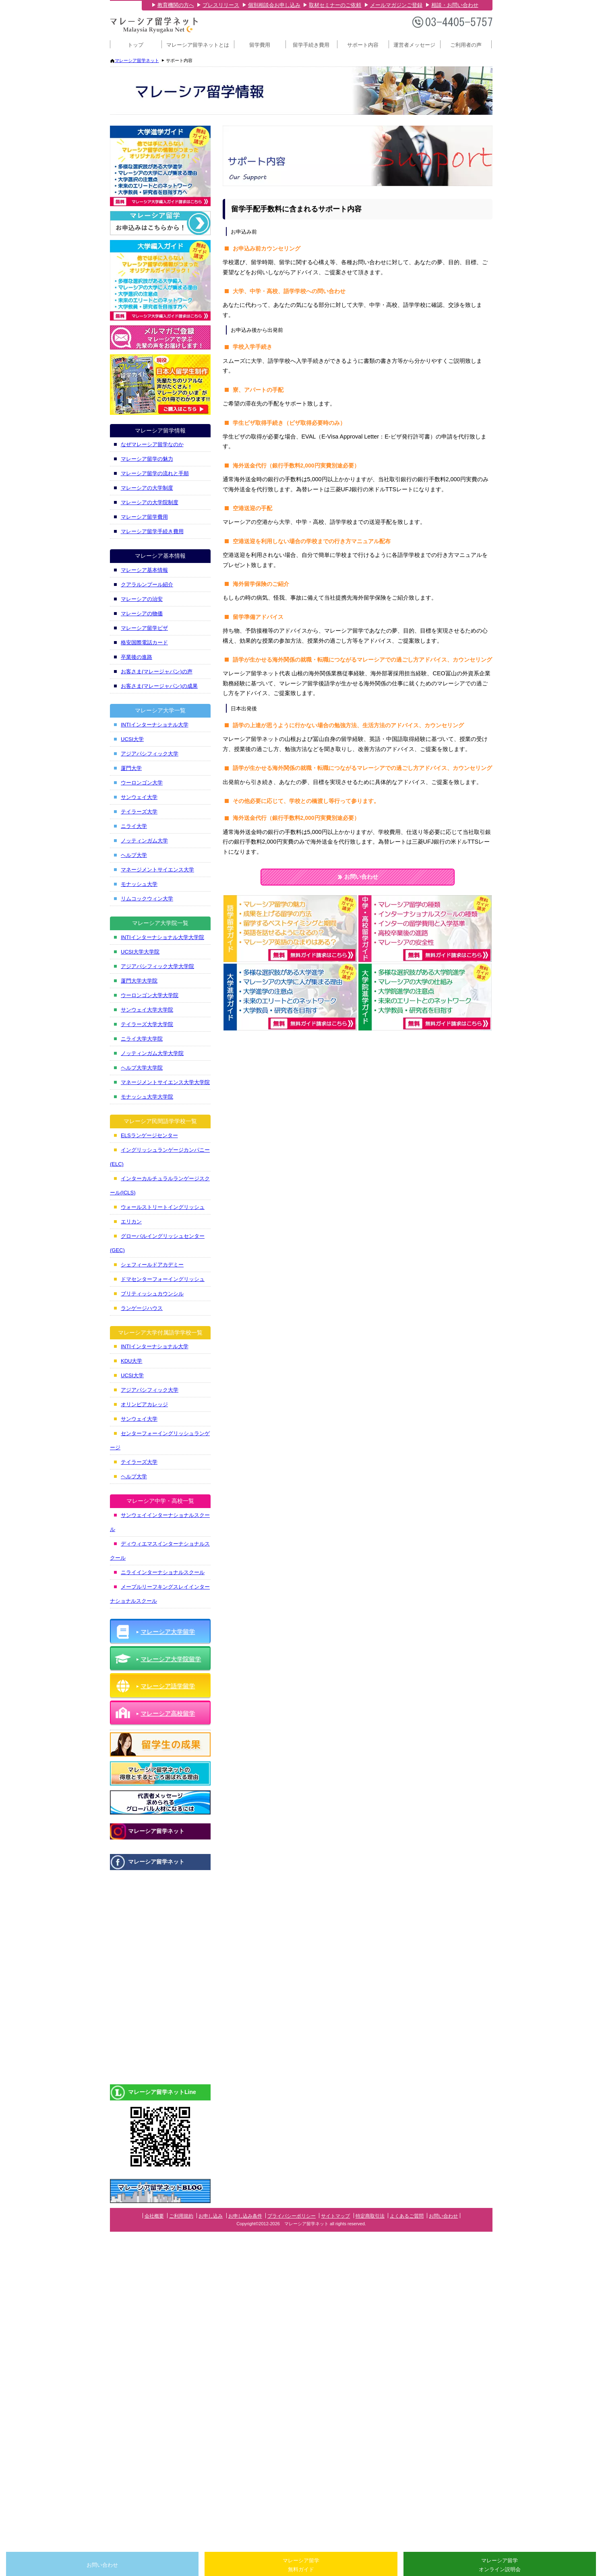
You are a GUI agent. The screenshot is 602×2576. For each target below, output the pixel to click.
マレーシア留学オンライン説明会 (500, 2564)
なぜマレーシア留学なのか (152, 444)
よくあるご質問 (407, 2216)
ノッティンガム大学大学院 (152, 1053)
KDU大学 (131, 1361)
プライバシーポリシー (291, 2216)
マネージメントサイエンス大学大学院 (165, 1082)
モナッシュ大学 (139, 884)
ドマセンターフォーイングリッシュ (163, 1279)
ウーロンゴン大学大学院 (149, 995)
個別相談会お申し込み (274, 5)
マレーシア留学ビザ (144, 628)
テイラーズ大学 (139, 812)
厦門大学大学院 (139, 981)
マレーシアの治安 (142, 599)
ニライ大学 (134, 826)
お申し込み (211, 2216)
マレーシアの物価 (142, 613)
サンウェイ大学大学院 (147, 1010)
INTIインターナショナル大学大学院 (162, 937)
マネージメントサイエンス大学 (157, 870)
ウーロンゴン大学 (142, 783)
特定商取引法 (369, 2216)
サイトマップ (335, 2216)
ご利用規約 (181, 2216)
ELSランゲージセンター (149, 1135)
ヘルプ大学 (134, 855)
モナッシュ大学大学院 (147, 1097)
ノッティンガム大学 (144, 841)
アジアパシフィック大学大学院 (157, 966)
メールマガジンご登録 (396, 5)
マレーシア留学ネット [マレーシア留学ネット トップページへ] (137, 60)
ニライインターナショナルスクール (163, 1572)
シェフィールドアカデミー (152, 1265)
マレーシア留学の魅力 (147, 459)
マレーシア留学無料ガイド (301, 2564)
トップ (135, 45)
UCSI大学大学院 (140, 952)
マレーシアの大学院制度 (149, 502)
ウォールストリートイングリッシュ (163, 1207)
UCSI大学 (132, 739)
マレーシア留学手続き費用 (152, 531)
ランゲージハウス (142, 1308)
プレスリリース (221, 5)
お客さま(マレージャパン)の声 (156, 671)
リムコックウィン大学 (147, 899)
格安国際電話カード (144, 642)
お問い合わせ (358, 876)
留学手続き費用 (311, 45)
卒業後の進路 (136, 657)
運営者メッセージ (414, 45)
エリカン (131, 1222)
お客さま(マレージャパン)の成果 (159, 686)
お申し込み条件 (245, 2216)
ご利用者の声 (466, 45)
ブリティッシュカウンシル (152, 1294)
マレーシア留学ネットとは (197, 45)
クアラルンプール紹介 (147, 584)
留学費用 (259, 45)
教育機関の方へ (175, 5)
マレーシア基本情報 (144, 570)
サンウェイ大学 (139, 797)
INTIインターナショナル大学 (154, 725)
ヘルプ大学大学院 (142, 1068)
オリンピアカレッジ (144, 1404)
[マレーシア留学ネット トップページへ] (154, 32)
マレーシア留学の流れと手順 (155, 473)
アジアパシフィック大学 (149, 754)
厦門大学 (131, 768)
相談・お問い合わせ (454, 5)
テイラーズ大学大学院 (147, 1024)
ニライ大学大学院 (142, 1039)
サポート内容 (363, 45)
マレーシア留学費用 (144, 517)
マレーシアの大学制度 (147, 488)
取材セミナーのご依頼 (335, 5)
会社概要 (153, 2216)
